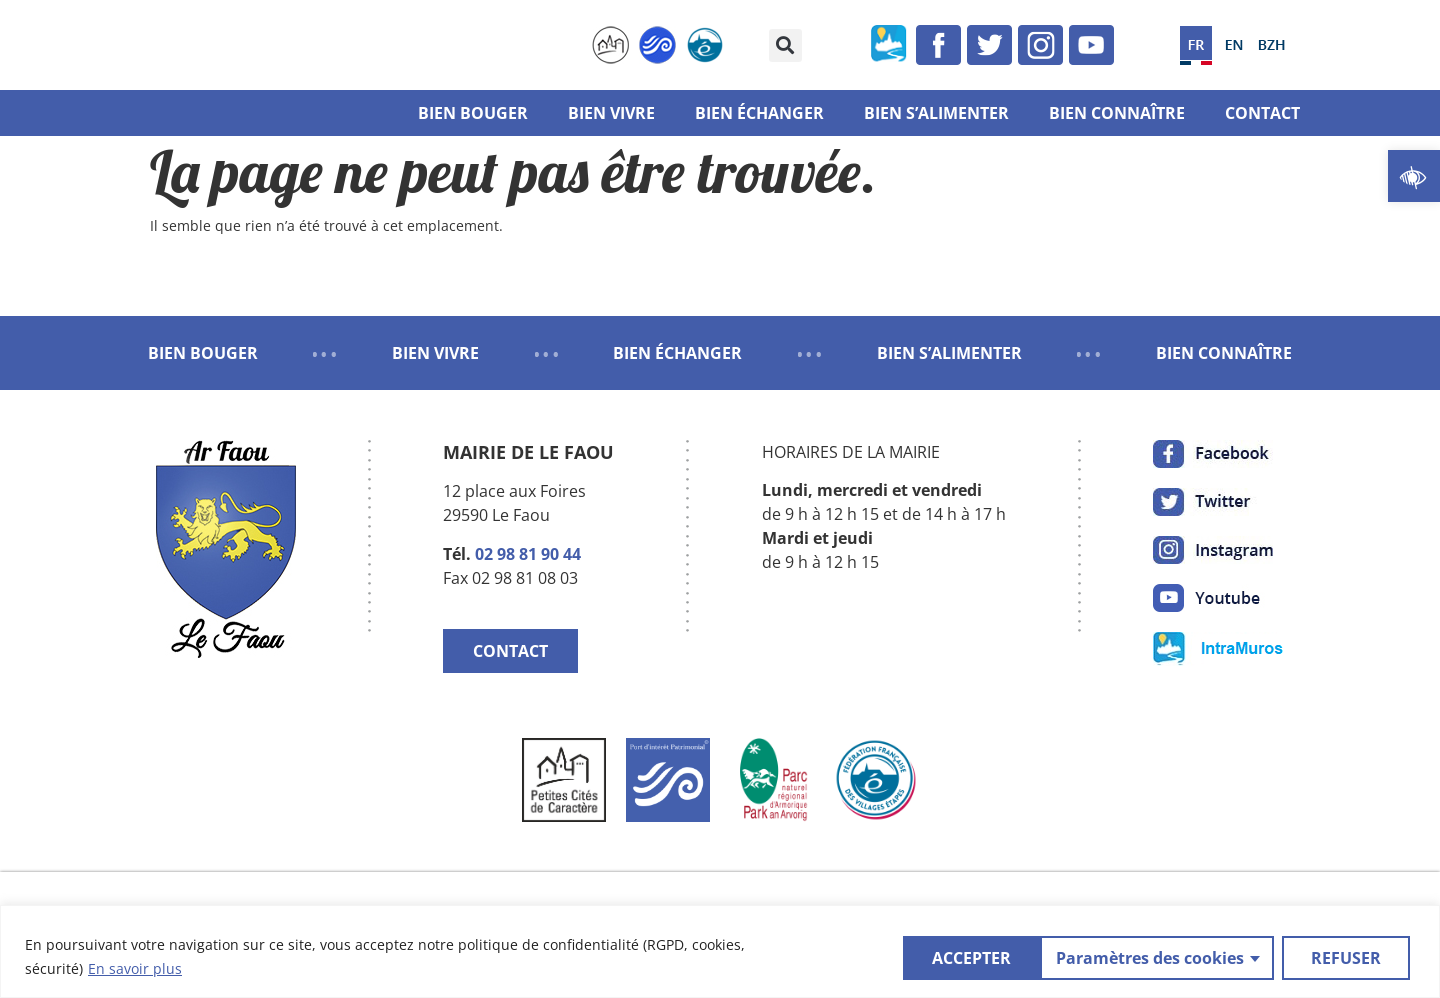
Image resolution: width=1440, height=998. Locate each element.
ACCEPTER (1346, 957)
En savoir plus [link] (135, 968)
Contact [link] (1262, 113)
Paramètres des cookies (1010, 957)
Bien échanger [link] (759, 113)
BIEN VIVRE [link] (435, 353)
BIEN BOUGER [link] (203, 353)
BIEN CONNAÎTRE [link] (1224, 353)
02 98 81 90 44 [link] (528, 554)
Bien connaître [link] (1117, 113)
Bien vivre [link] (611, 113)
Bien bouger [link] (473, 113)
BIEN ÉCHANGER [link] (677, 353)
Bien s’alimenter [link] (936, 113)
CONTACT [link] (510, 651)
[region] (720, 951)
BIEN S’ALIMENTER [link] (949, 353)
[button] (785, 45)
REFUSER (1206, 957)
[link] (1414, 176)
